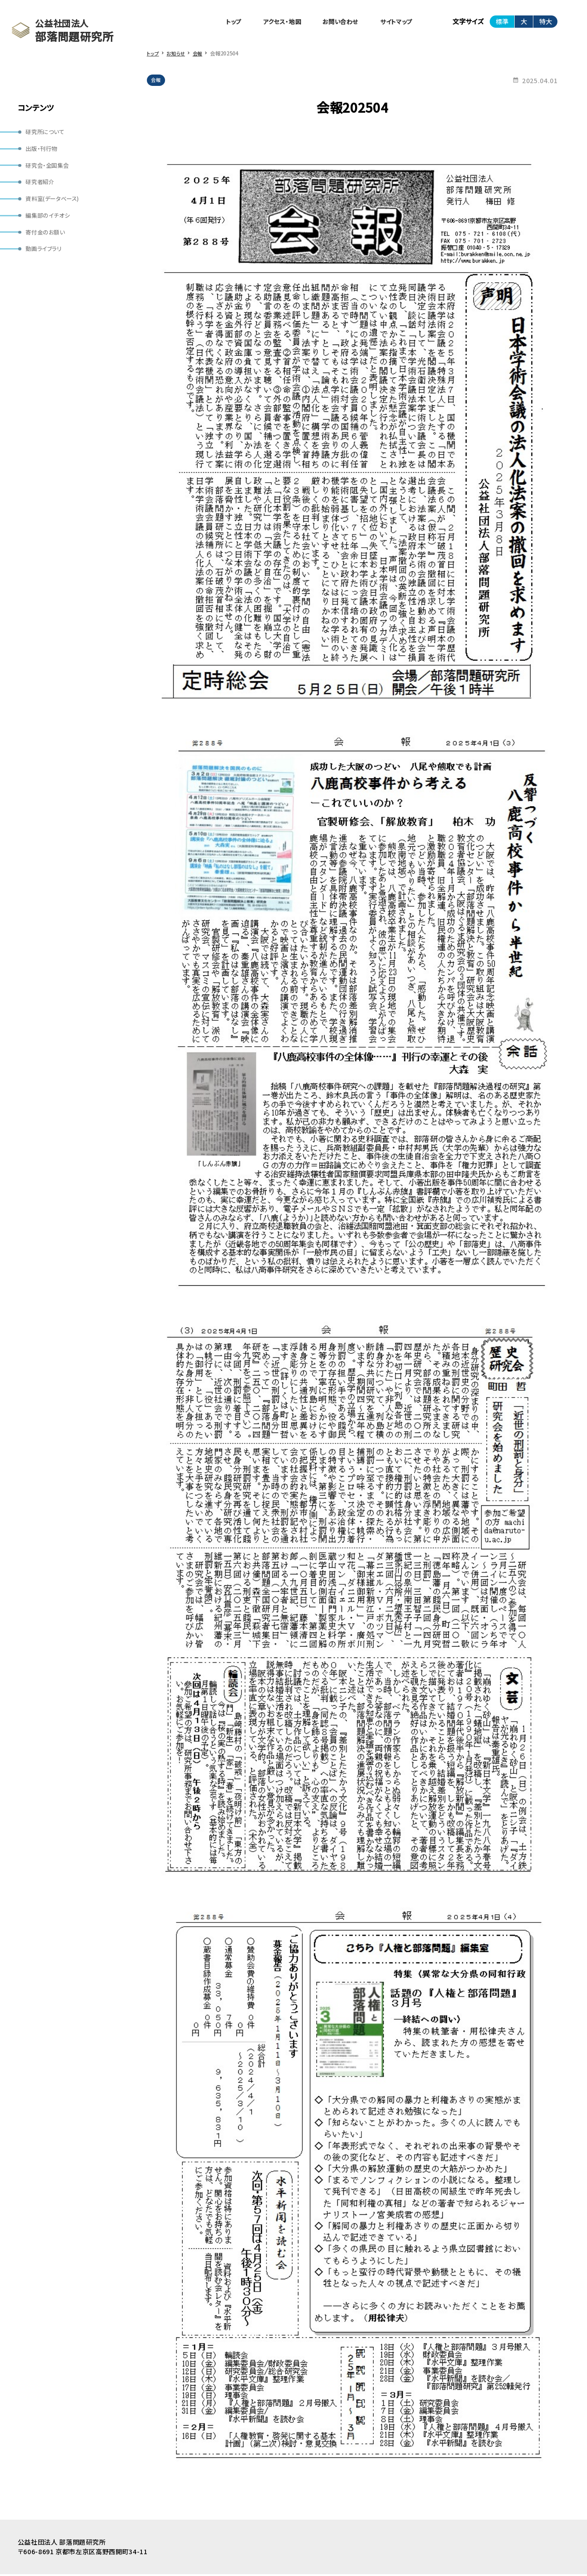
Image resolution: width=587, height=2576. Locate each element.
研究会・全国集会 (49, 168)
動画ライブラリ (45, 258)
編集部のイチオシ (50, 222)
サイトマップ (393, 22)
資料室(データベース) (55, 204)
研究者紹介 (41, 186)
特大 (545, 22)
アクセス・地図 (270, 22)
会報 (156, 81)
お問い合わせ (333, 22)
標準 (502, 22)
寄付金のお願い (47, 240)
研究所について (47, 132)
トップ (217, 22)
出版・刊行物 (43, 150)
